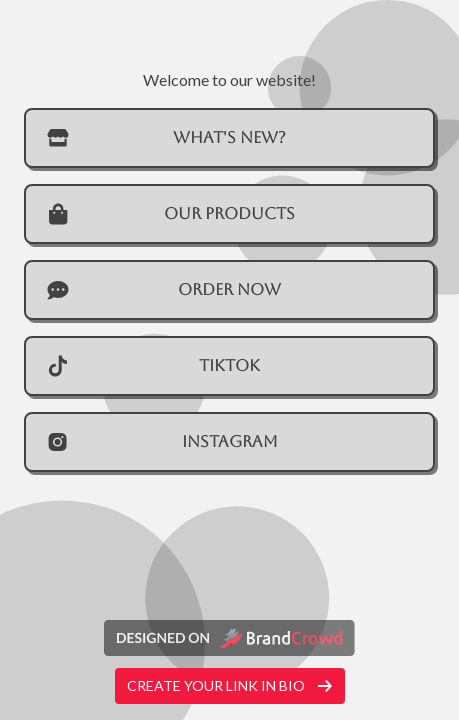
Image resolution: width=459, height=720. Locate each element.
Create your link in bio (230, 685)
